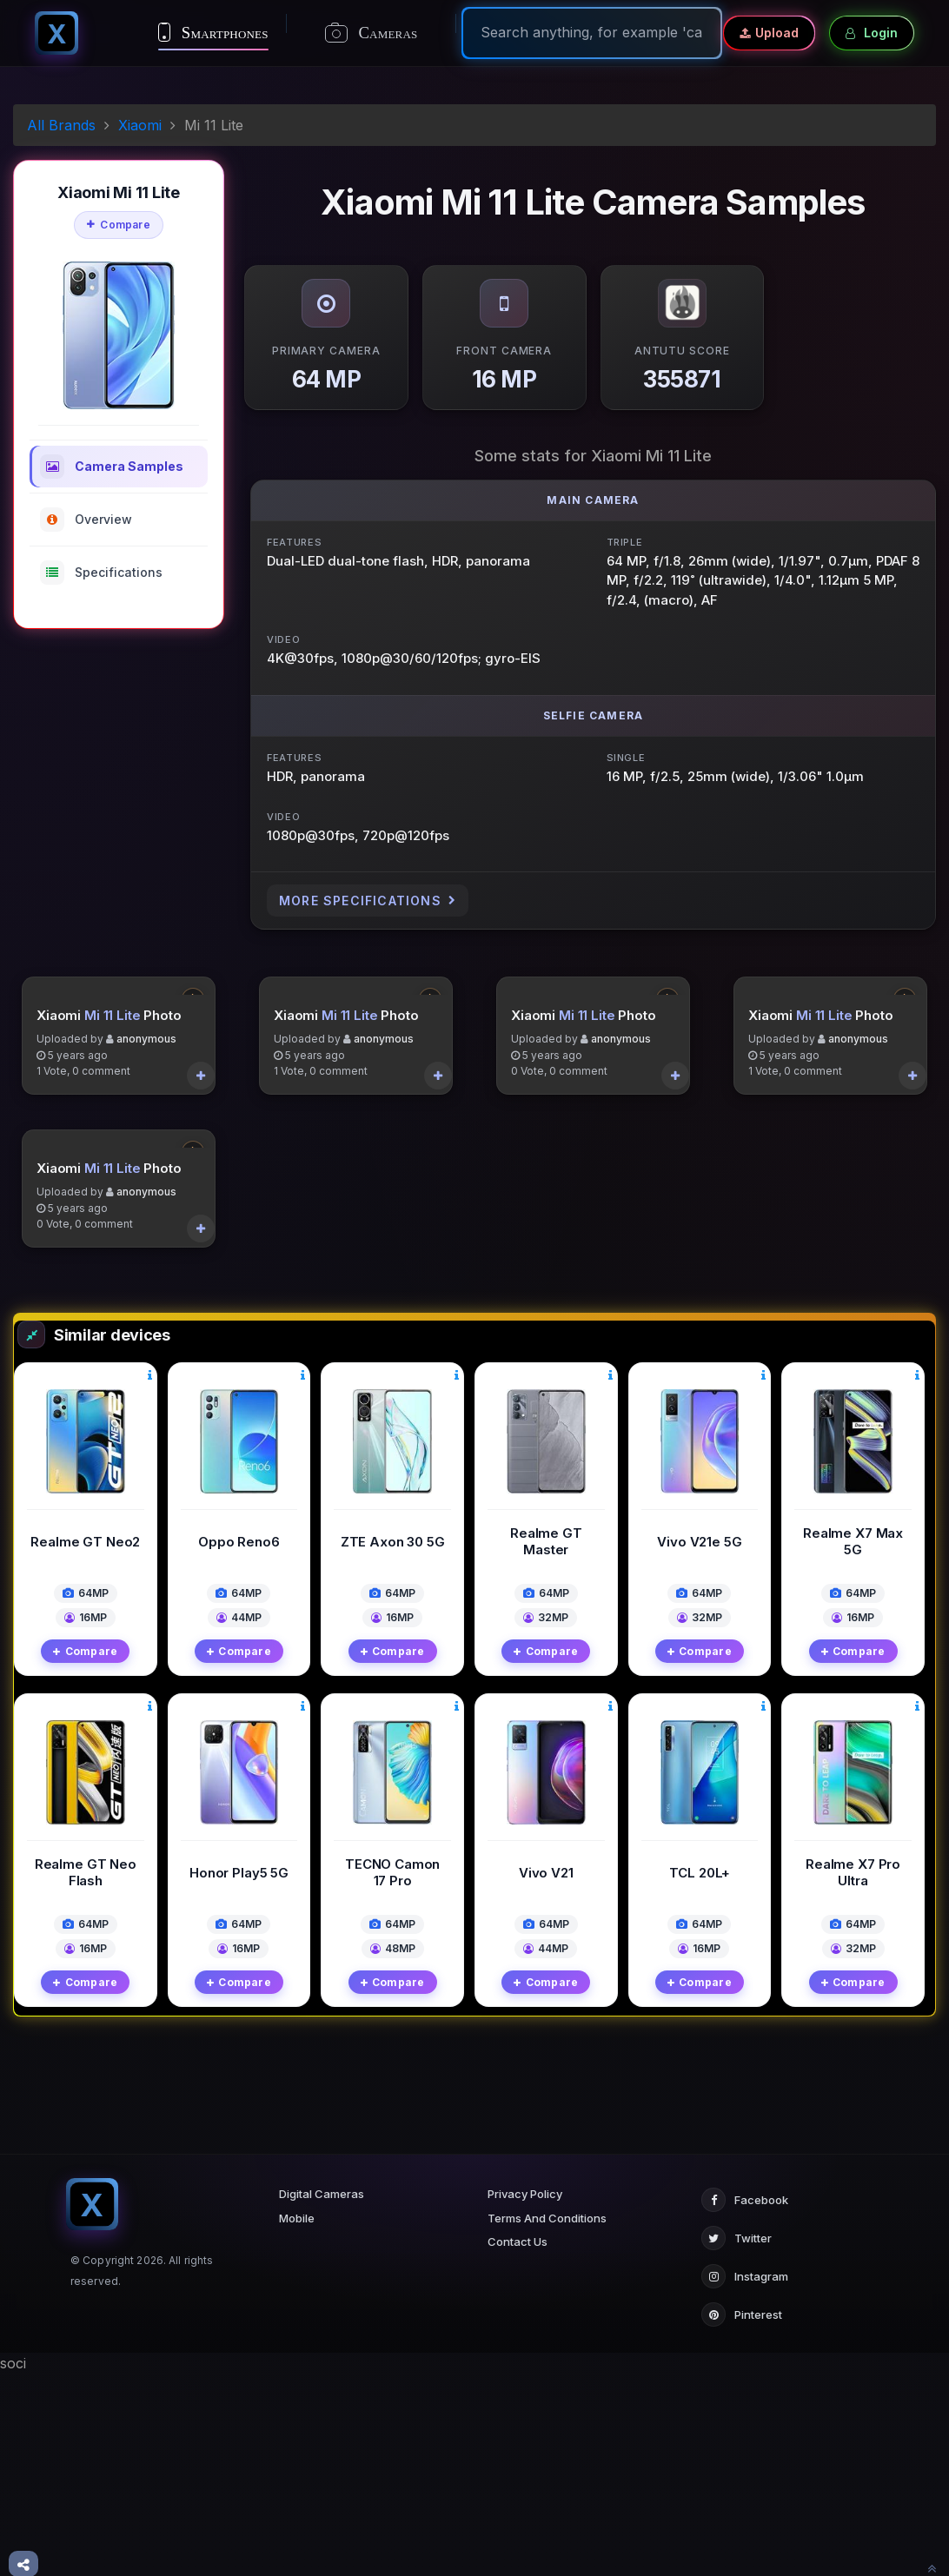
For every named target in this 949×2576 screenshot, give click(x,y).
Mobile (297, 2420)
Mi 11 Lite (112, 1146)
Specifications (101, 572)
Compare (118, 224)
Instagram (744, 2479)
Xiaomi (140, 125)
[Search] (591, 32)
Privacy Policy (525, 2396)
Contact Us (518, 2444)
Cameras (371, 33)
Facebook (744, 2402)
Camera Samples (111, 466)
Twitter (736, 2440)
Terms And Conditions (547, 2420)
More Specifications (367, 900)
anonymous (146, 1170)
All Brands (61, 125)
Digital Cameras (321, 2396)
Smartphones (213, 32)
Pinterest (741, 2517)
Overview (86, 519)
